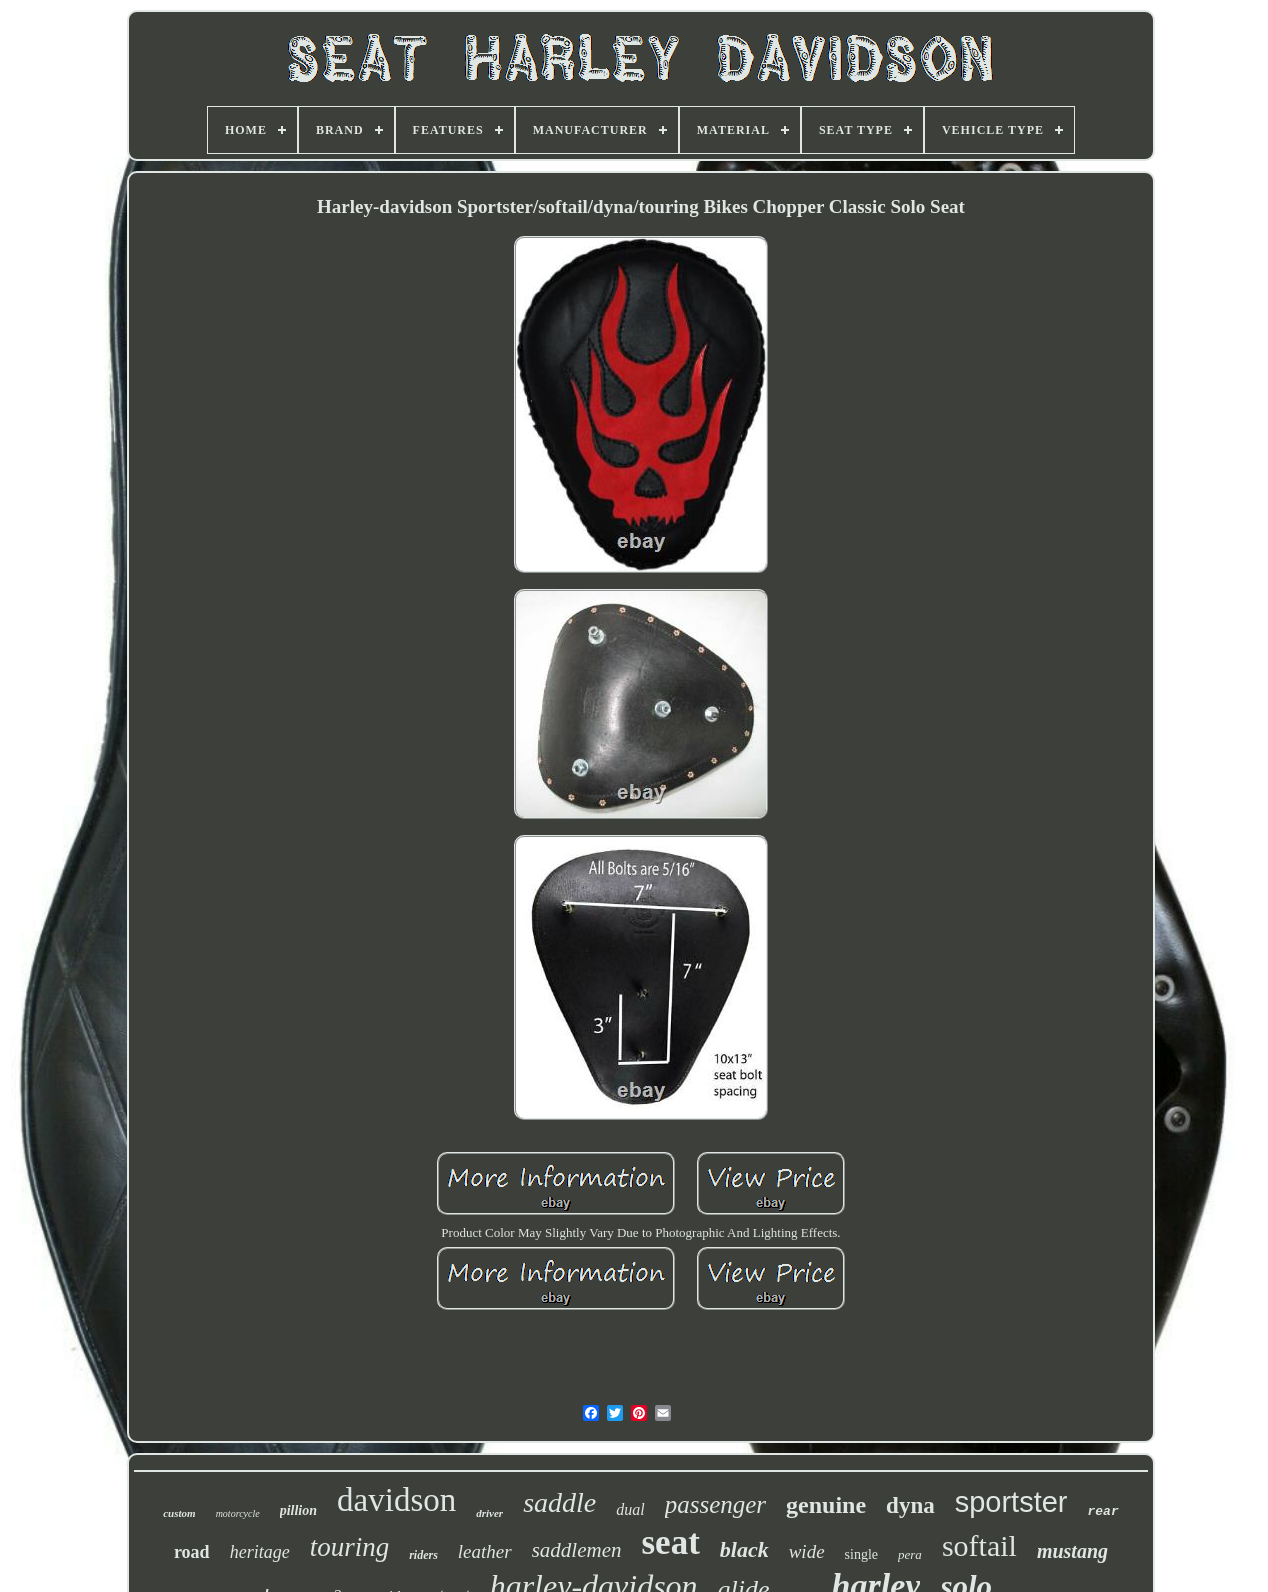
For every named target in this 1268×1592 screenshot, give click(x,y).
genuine (826, 1505)
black (744, 1549)
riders (423, 1555)
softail (979, 1545)
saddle (559, 1502)
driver (489, 1513)
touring (350, 1547)
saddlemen (577, 1550)
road (192, 1552)
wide (807, 1551)
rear (1103, 1511)
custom (179, 1513)
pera (910, 1554)
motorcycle (238, 1513)
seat (670, 1542)
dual (630, 1509)
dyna (910, 1505)
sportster (1011, 1502)
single (861, 1554)
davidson (396, 1500)
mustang (1072, 1551)
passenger (715, 1504)
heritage (260, 1552)
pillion (298, 1510)
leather (485, 1551)
